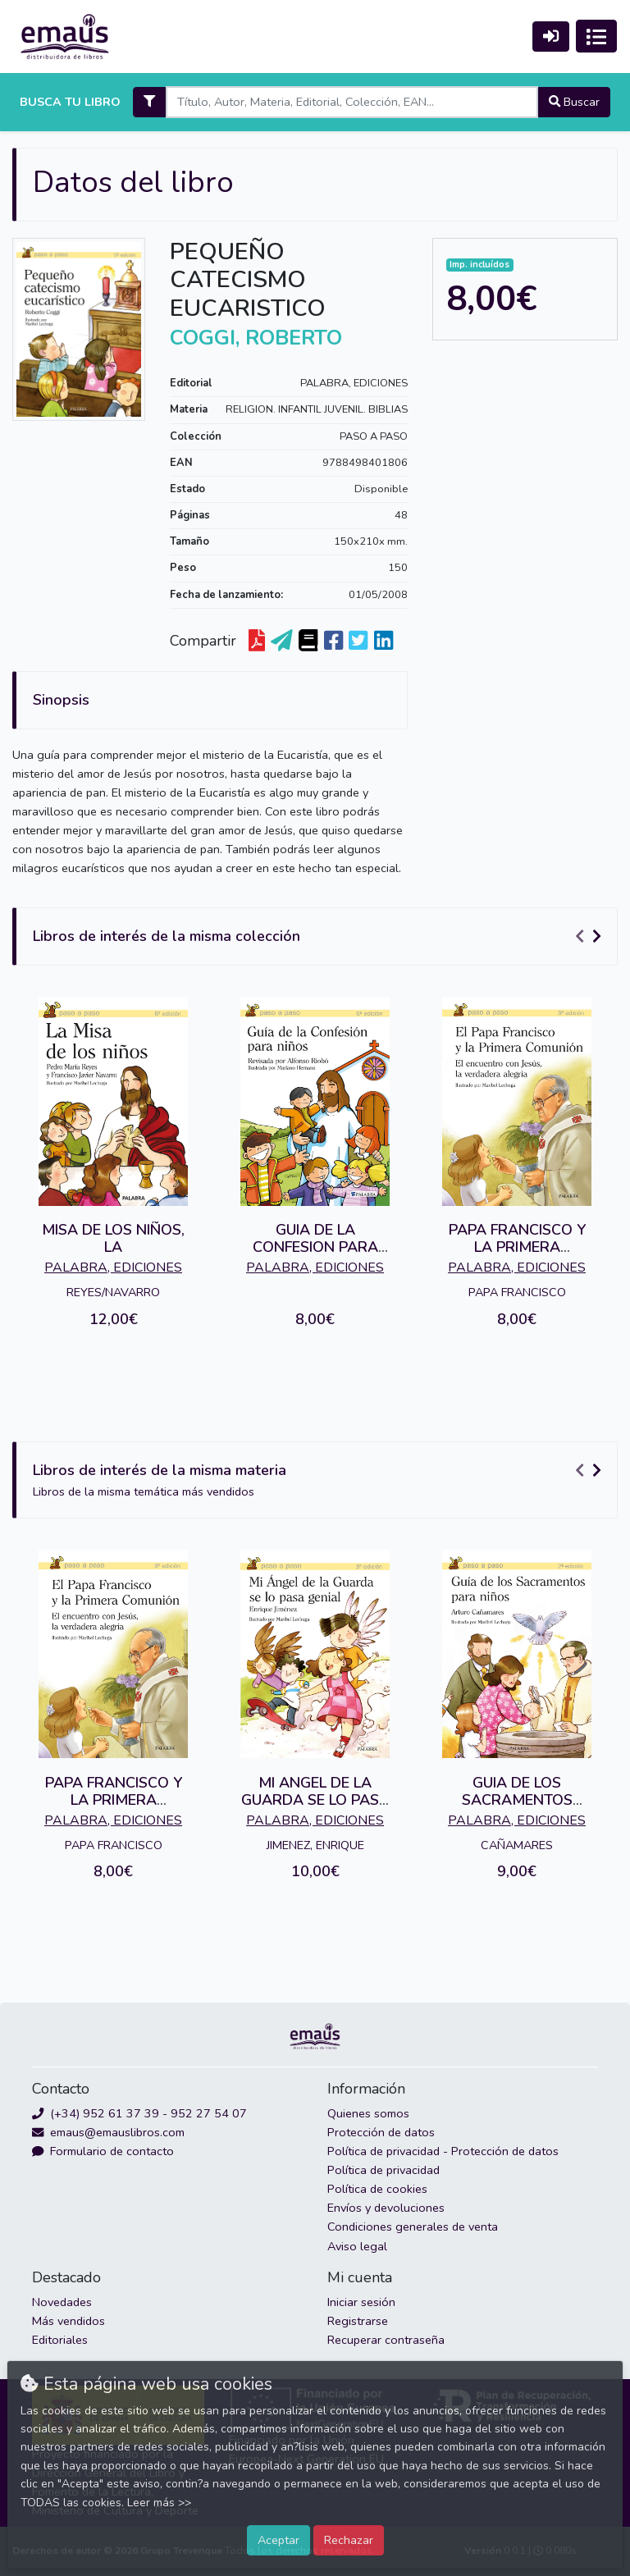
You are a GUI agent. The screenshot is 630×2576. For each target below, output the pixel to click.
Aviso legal (357, 2246)
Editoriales (60, 2340)
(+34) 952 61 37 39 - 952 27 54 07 (139, 2113)
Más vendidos (68, 2321)
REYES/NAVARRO (113, 1292)
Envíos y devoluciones (386, 2207)
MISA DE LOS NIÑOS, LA (113, 1239)
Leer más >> (159, 2502)
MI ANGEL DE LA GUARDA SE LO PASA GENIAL (315, 1800)
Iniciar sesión (361, 2302)
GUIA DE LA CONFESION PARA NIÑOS (315, 1247)
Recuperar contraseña (386, 2340)
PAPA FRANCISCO (517, 1292)
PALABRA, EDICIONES (354, 383)
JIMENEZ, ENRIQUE (315, 1845)
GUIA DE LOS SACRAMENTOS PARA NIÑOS (517, 1800)
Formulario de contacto (103, 2151)
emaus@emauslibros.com (108, 2132)
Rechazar (348, 2540)
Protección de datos (381, 2132)
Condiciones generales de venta (412, 2226)
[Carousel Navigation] (590, 937)
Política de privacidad (383, 2170)
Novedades (62, 2302)
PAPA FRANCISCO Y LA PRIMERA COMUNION (517, 1247)
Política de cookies (377, 2189)
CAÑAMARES (517, 1845)
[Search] (351, 102)
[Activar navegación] (596, 36)
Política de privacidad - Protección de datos (443, 2151)
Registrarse (357, 2321)
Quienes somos (368, 2113)
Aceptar (278, 2540)
